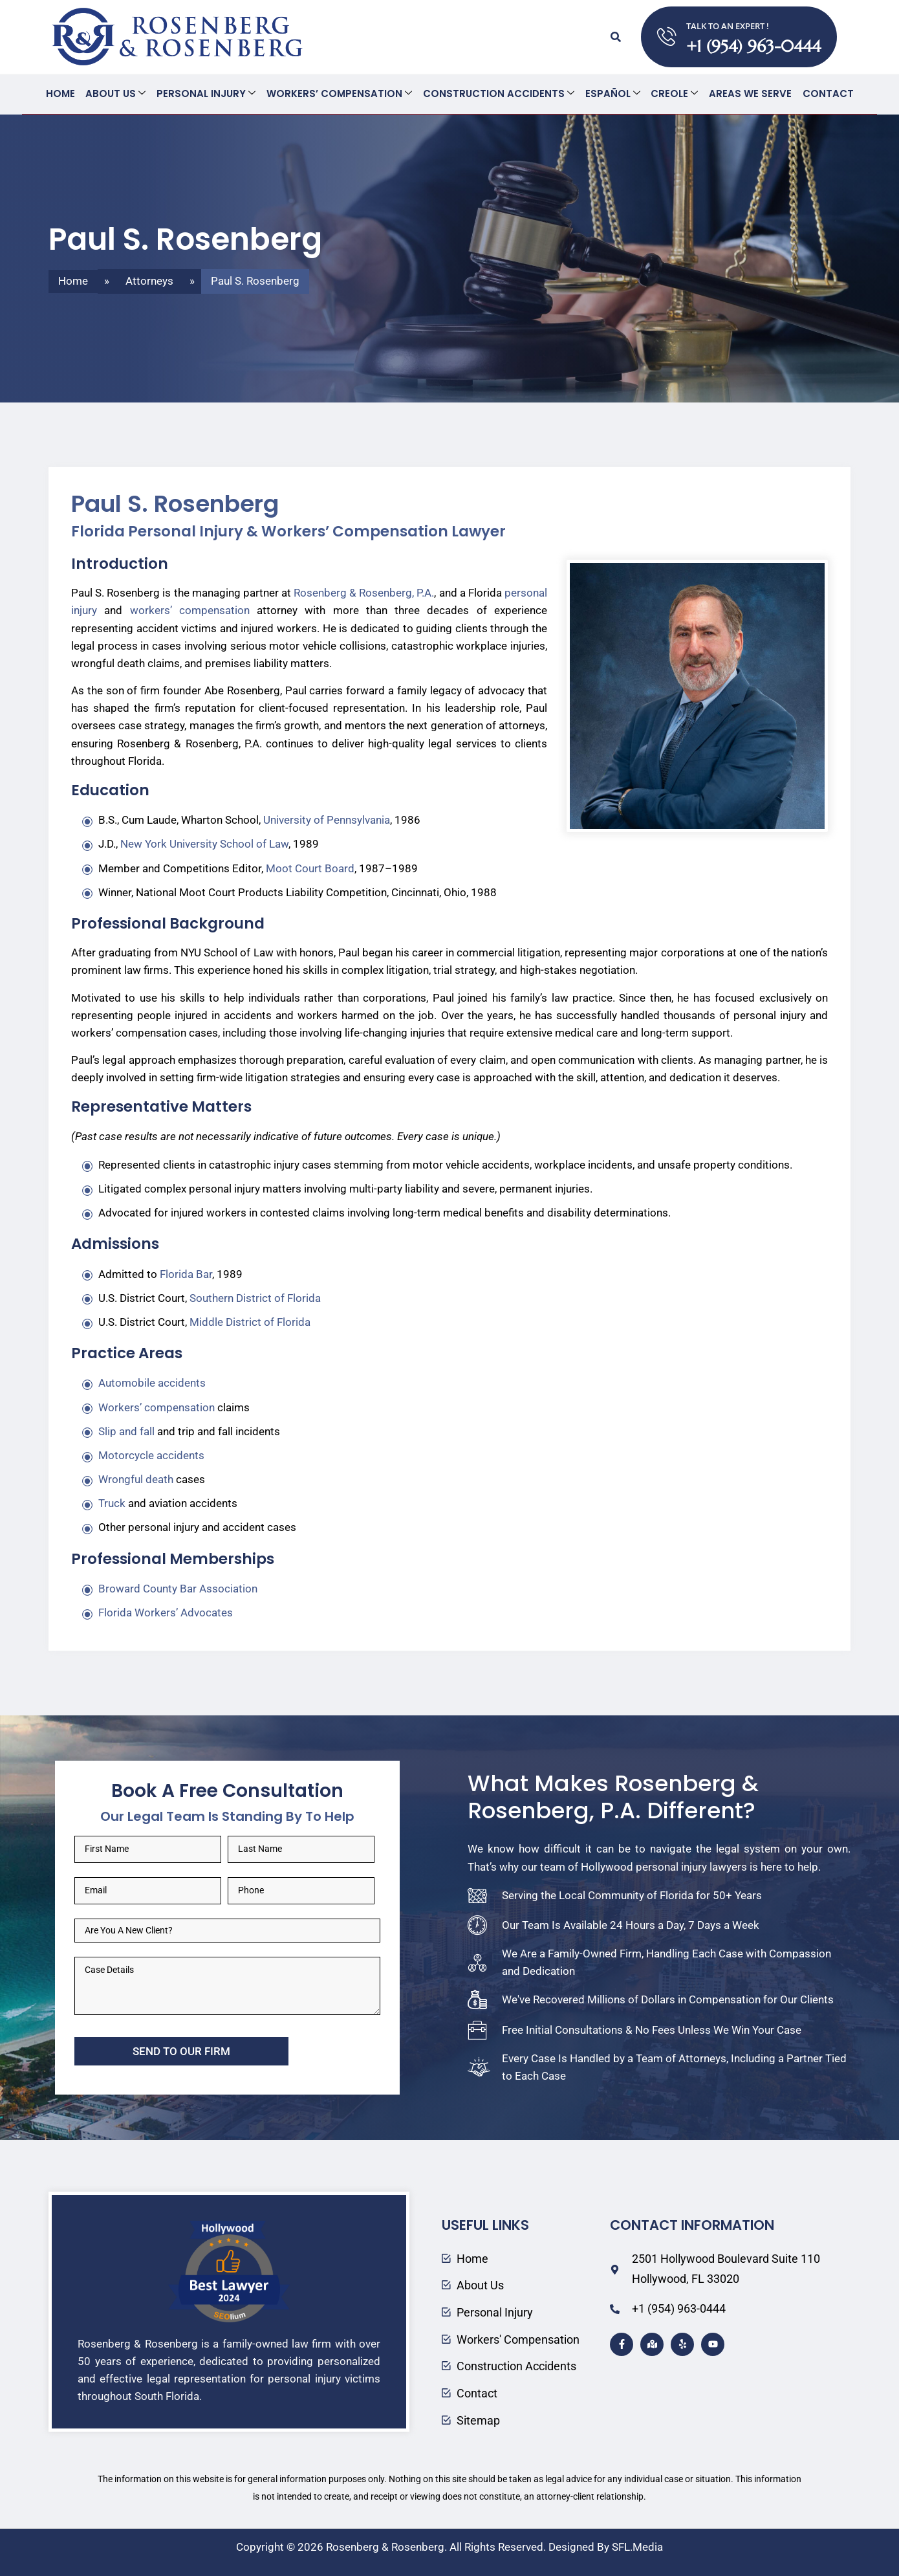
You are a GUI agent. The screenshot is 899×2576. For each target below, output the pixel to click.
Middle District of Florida (250, 1321)
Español (612, 93)
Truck (111, 1502)
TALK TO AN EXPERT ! (727, 26)
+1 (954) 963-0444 (753, 46)
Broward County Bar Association (177, 1587)
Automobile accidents (152, 1382)
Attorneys (149, 280)
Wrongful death (135, 1478)
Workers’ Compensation (340, 93)
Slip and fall (126, 1430)
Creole (673, 93)
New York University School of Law (204, 843)
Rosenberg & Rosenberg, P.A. (364, 592)
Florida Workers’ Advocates (165, 1611)
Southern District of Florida (255, 1297)
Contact (826, 93)
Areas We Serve (749, 93)
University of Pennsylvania (326, 819)
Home (62, 93)
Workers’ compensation (156, 1406)
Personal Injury (207, 93)
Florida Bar (186, 1273)
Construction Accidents (498, 93)
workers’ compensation (190, 609)
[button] (615, 37)
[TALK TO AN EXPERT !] (667, 37)
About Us (117, 93)
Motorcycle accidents (151, 1454)
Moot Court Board (310, 867)
